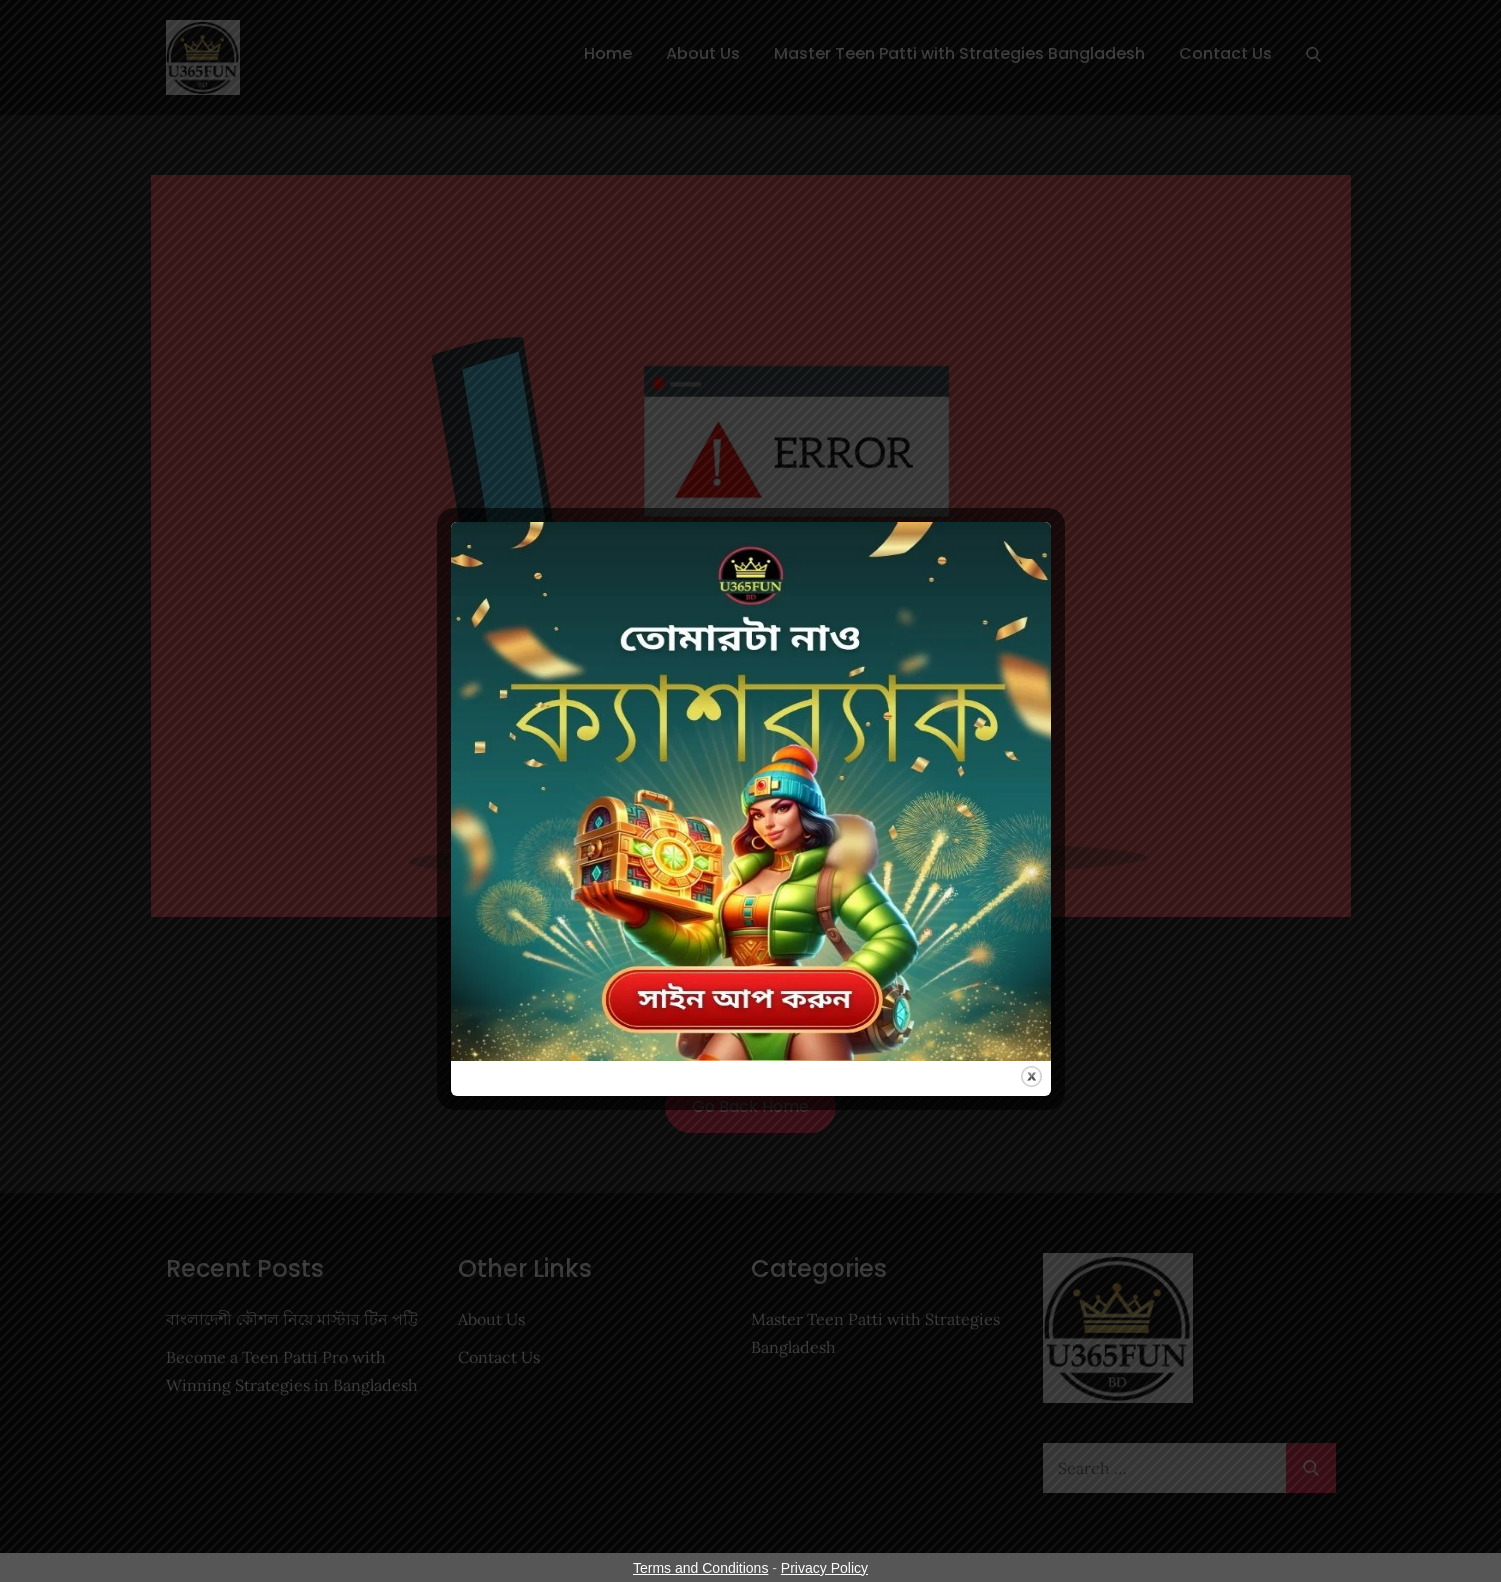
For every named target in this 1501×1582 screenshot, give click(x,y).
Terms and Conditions (700, 1568)
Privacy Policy (824, 1568)
